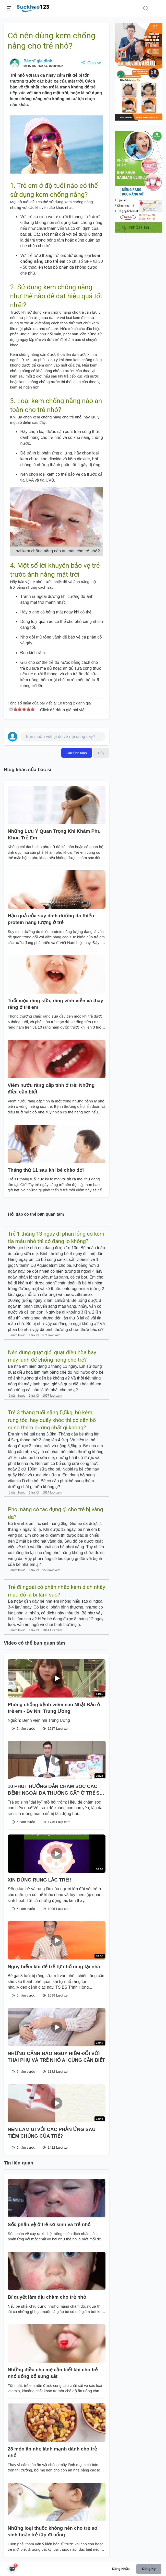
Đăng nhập (121, 2569)
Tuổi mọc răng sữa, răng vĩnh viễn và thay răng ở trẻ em (55, 1004)
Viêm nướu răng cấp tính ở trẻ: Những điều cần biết (51, 1088)
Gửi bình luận (76, 753)
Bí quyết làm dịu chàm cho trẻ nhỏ (47, 2297)
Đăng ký (149, 2569)
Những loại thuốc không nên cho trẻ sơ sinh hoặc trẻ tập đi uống (52, 2531)
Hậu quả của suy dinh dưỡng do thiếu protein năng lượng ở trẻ (51, 919)
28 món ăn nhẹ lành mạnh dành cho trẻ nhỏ (52, 2452)
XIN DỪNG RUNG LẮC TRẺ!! (39, 1880)
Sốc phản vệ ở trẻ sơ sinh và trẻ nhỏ (49, 2224)
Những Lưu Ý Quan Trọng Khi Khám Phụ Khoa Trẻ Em (54, 834)
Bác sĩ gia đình (37, 61)
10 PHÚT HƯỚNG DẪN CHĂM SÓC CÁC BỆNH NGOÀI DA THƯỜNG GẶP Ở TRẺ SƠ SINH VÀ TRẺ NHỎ (55, 1790)
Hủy (101, 753)
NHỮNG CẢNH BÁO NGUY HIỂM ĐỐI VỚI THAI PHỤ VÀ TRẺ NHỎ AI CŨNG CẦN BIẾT (56, 2057)
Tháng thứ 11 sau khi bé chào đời (46, 1170)
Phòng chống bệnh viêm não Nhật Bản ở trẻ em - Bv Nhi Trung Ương (54, 1708)
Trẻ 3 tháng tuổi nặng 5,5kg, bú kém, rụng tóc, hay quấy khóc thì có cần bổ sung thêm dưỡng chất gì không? (52, 1420)
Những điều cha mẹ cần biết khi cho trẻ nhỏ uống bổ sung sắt (53, 2373)
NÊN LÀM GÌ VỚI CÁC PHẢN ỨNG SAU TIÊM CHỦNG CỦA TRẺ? (52, 2133)
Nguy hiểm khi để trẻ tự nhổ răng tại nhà (54, 1966)
